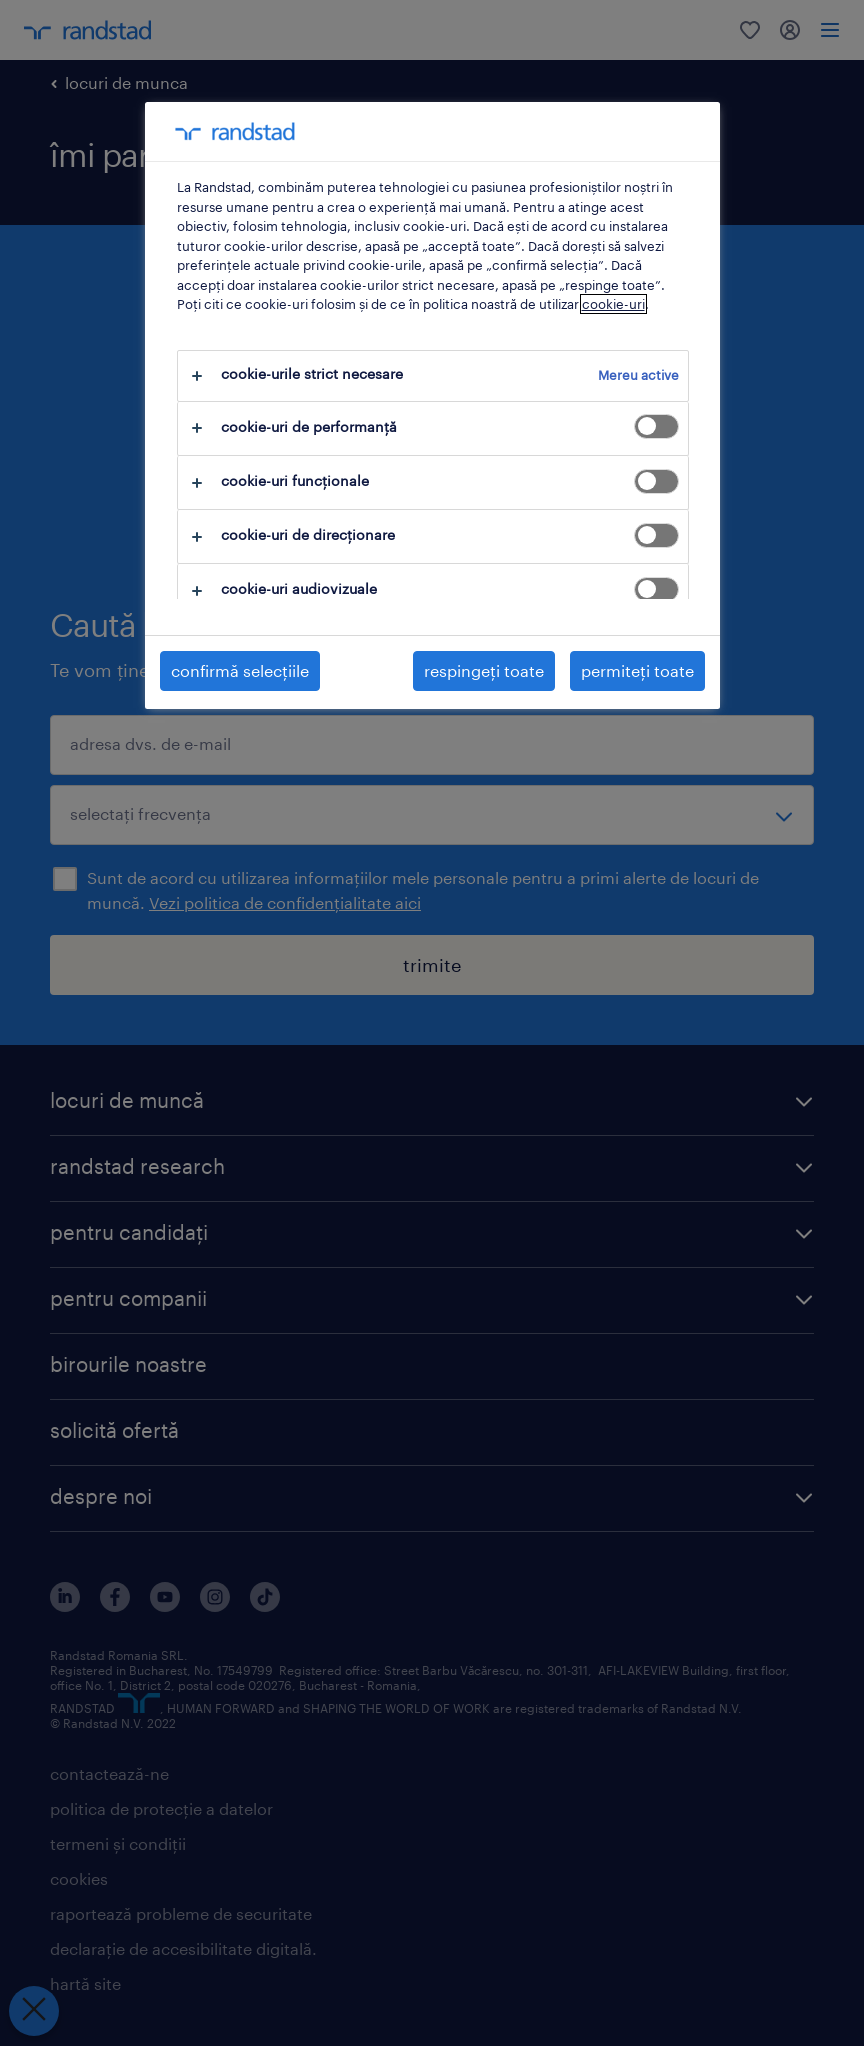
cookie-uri (613, 304)
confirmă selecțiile (240, 670)
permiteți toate (637, 670)
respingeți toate (484, 670)
